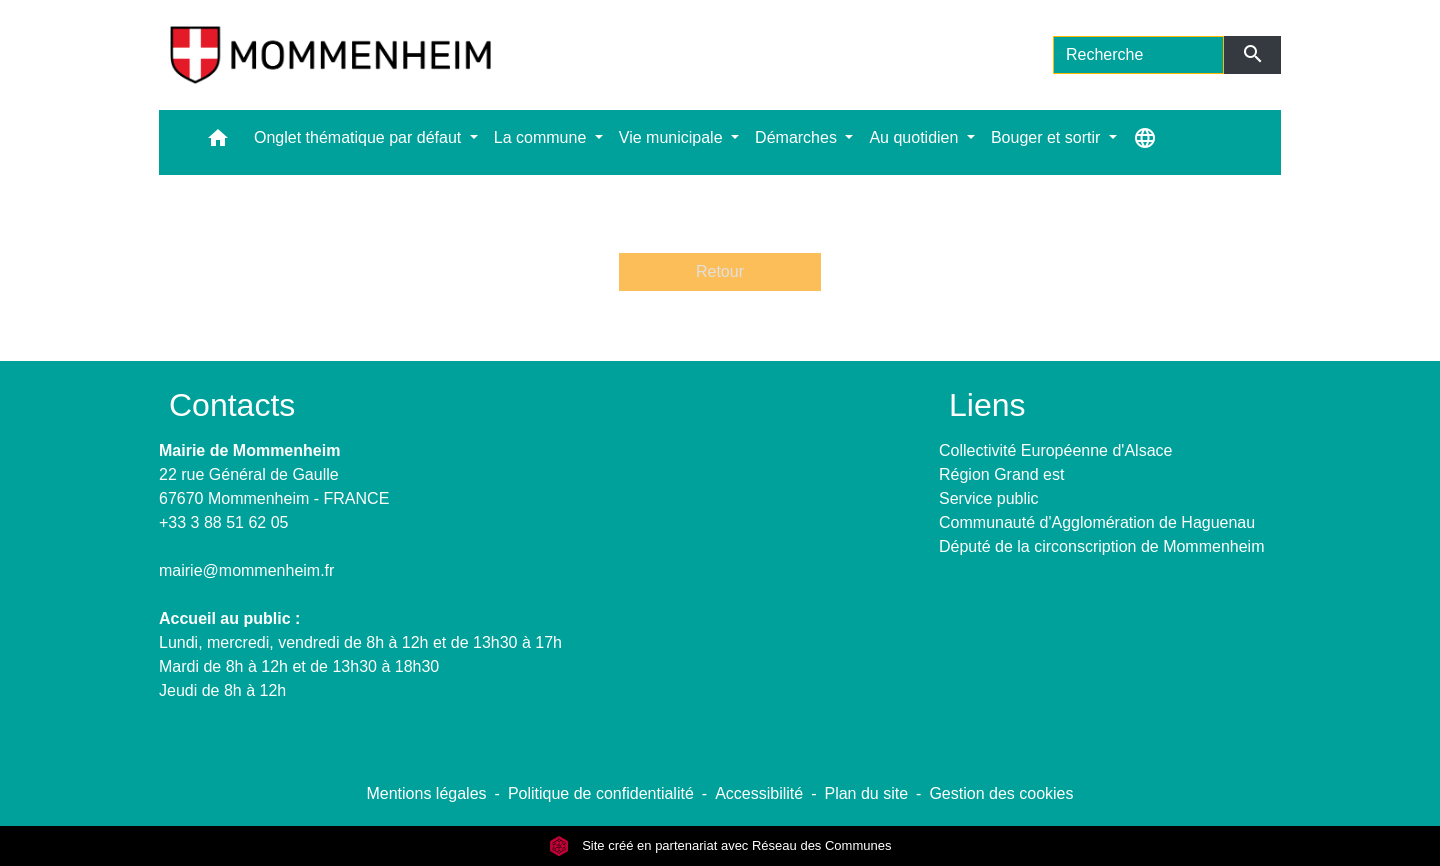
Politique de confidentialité (601, 793)
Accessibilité (759, 793)
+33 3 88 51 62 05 (223, 522)
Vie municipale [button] (673, 137)
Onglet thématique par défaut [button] (360, 137)
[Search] (1138, 55)
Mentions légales (426, 793)
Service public (989, 498)
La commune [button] (542, 137)
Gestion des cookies (1001, 793)
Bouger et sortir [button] (1048, 137)
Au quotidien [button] (915, 137)
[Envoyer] (1252, 55)
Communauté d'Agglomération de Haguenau (1097, 522)
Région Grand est (1001, 474)
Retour (720, 271)
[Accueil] (330, 55)
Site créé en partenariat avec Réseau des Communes (720, 845)
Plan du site (866, 793)
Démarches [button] (798, 137)
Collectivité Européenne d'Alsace (1055, 450)
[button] (218, 142)
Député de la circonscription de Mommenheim (1101, 546)
